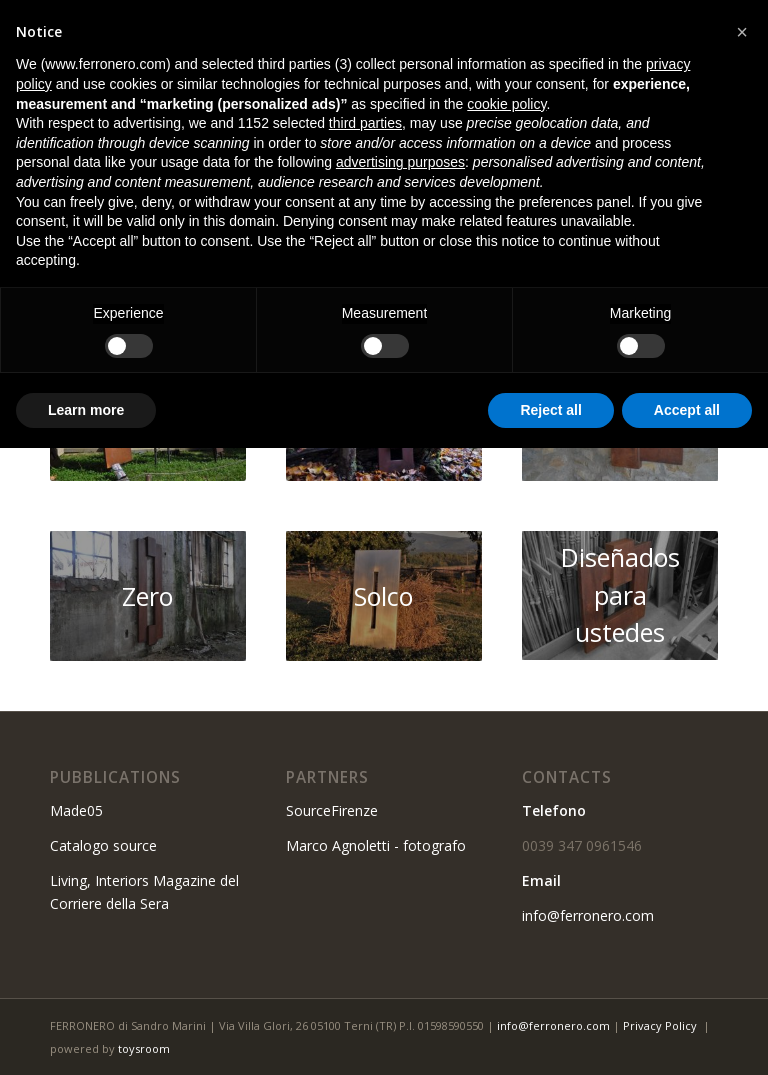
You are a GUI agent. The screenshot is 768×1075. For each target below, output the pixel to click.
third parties (365, 123)
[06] (148, 596)
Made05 (76, 810)
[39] (384, 596)
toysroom (144, 1048)
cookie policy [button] (506, 104)
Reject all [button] (550, 410)
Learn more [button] (86, 410)
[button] (742, 32)
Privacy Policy (660, 1025)
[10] (620, 595)
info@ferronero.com (588, 915)
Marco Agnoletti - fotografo (376, 845)
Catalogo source (103, 845)
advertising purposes (400, 162)
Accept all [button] (687, 410)
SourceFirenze (332, 810)
